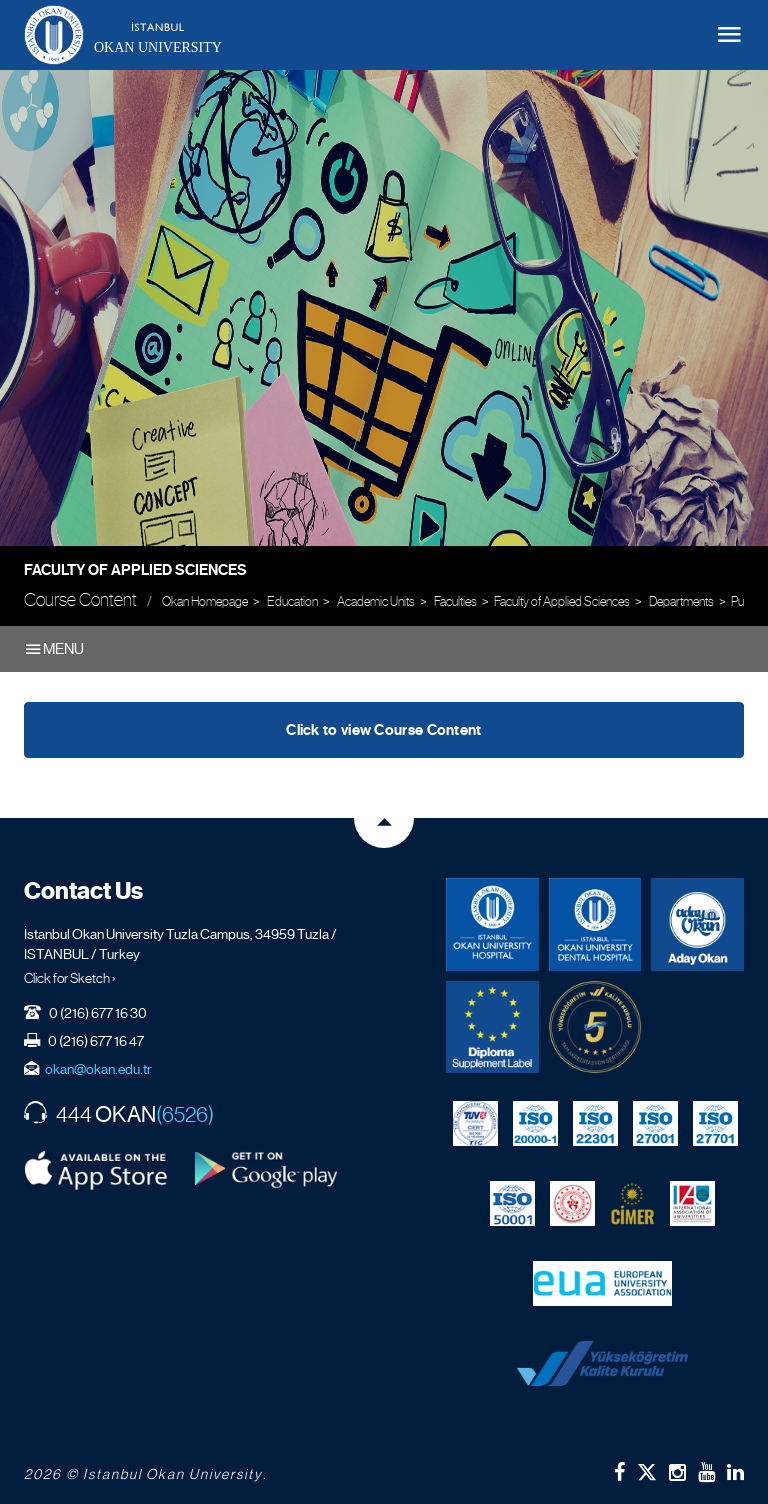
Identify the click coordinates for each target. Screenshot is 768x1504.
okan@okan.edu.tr (98, 1069)
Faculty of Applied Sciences (135, 570)
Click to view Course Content (383, 730)
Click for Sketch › (70, 978)
